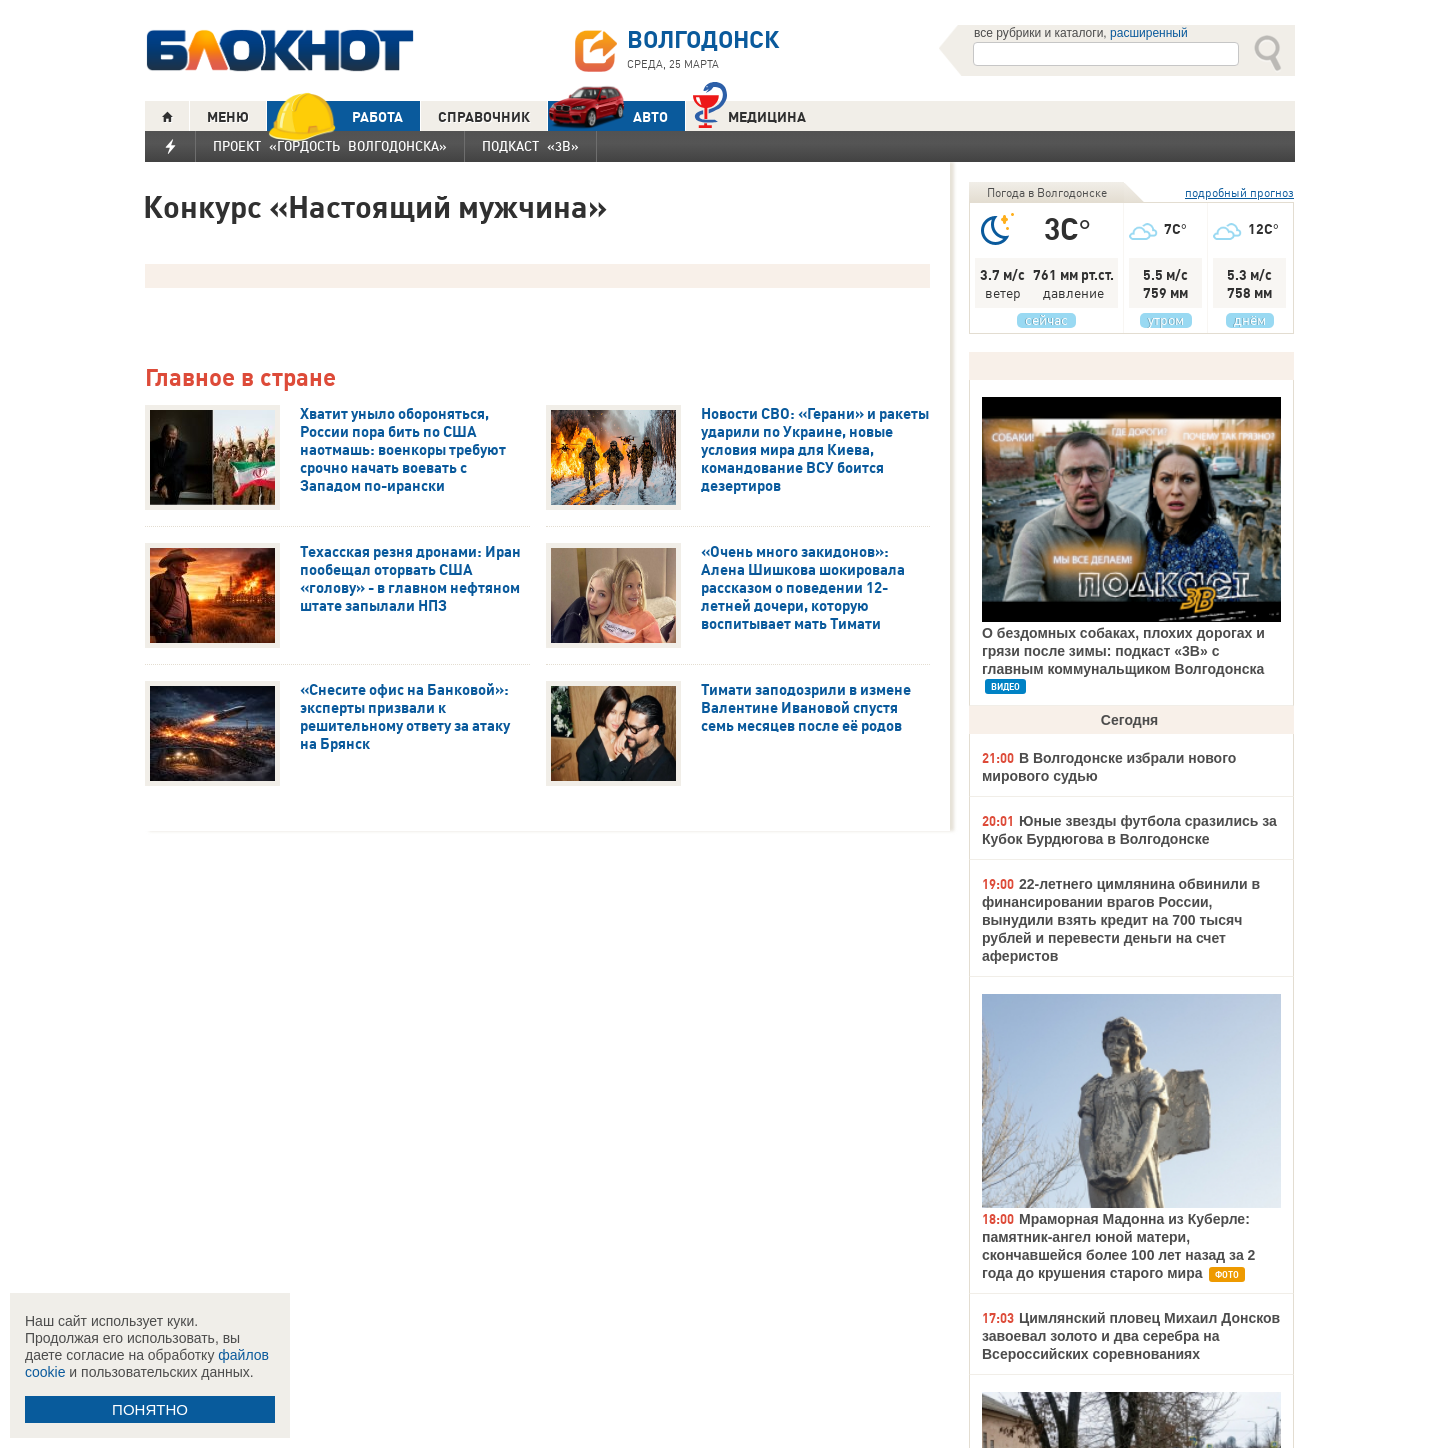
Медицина (749, 114)
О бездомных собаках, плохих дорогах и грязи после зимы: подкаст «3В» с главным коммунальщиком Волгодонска (1123, 651)
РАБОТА (335, 116)
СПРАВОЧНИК (484, 117)
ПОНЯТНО (150, 1409)
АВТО (608, 116)
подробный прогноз (1239, 192)
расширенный (1149, 33)
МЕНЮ (228, 117)
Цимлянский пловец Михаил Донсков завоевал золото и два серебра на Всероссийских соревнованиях (1131, 1336)
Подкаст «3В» (530, 146)
